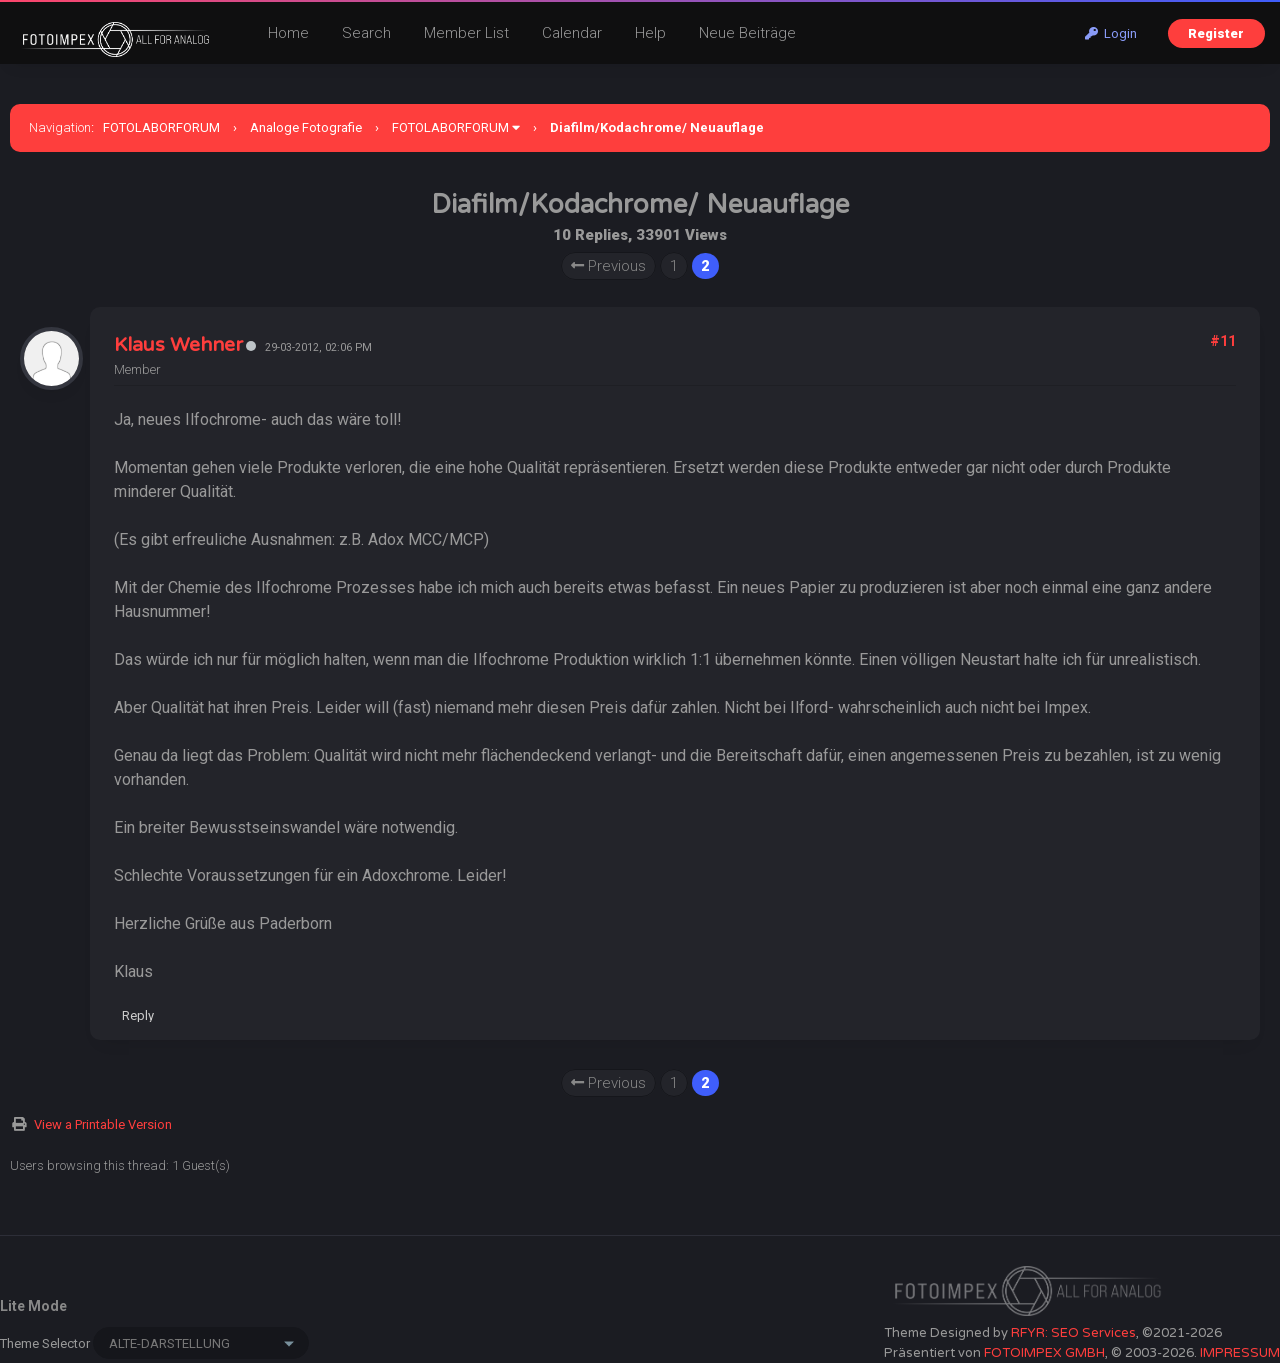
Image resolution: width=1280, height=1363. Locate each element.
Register (1216, 33)
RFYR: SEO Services (1073, 1333)
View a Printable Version (103, 1124)
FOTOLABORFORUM (161, 127)
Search (366, 33)
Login (1111, 33)
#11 (1223, 341)
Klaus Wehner (178, 345)
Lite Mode (33, 1306)
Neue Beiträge (747, 33)
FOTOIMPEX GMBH (1044, 1353)
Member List (466, 33)
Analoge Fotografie (306, 127)
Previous (608, 266)
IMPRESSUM (1240, 1353)
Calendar (572, 33)
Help (650, 33)
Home (288, 33)
